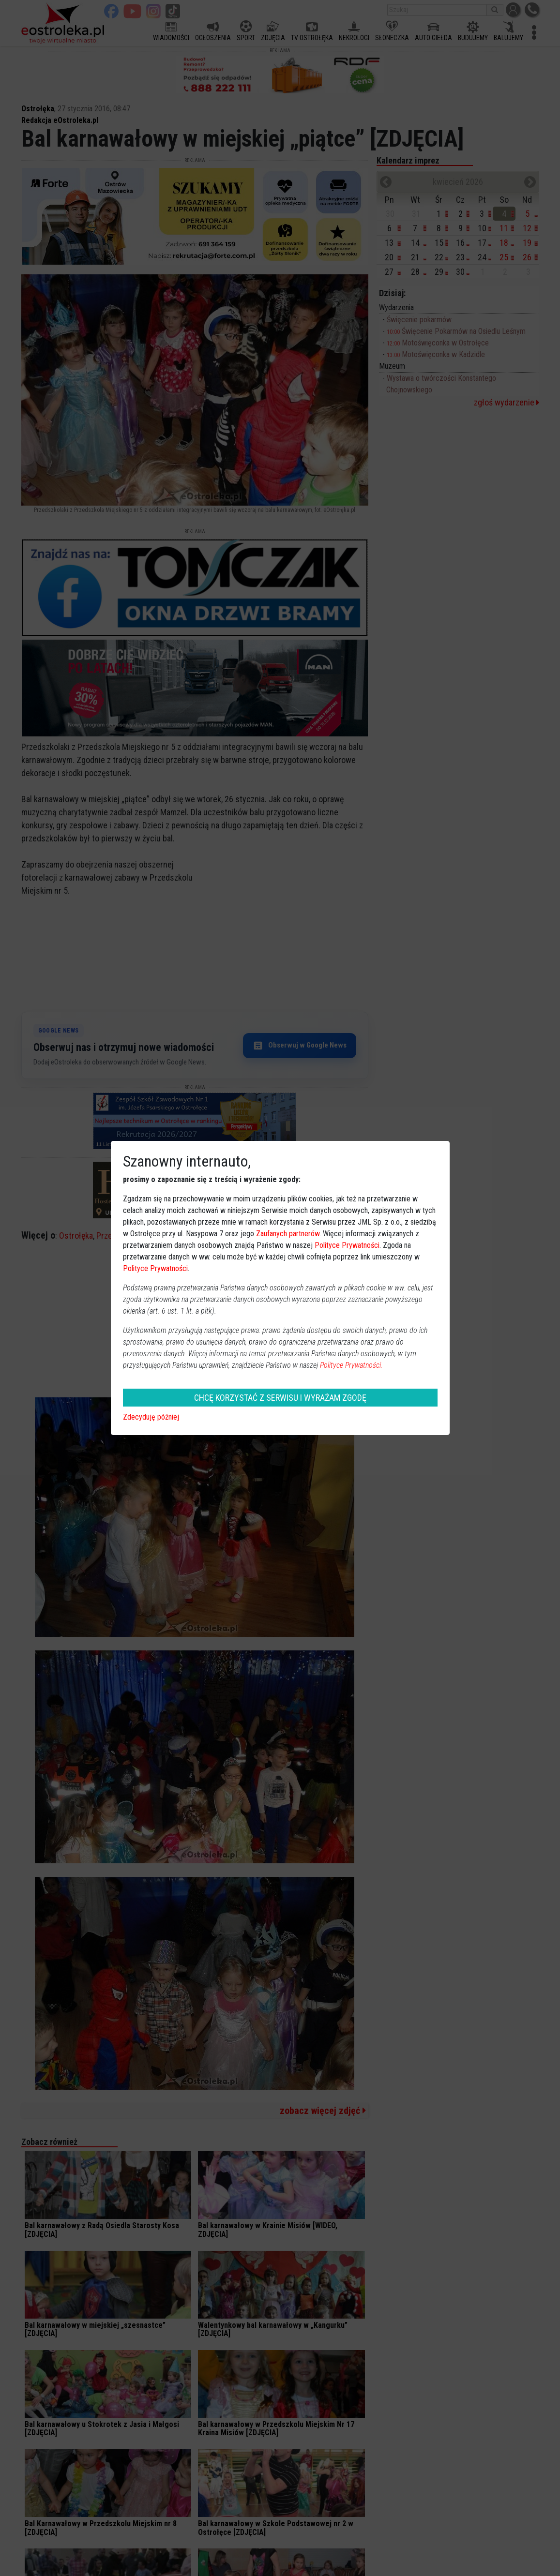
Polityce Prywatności (347, 1245)
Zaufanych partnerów (287, 1233)
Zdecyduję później (151, 1417)
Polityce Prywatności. (351, 1365)
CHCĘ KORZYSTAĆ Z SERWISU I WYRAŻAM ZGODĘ (280, 1398)
